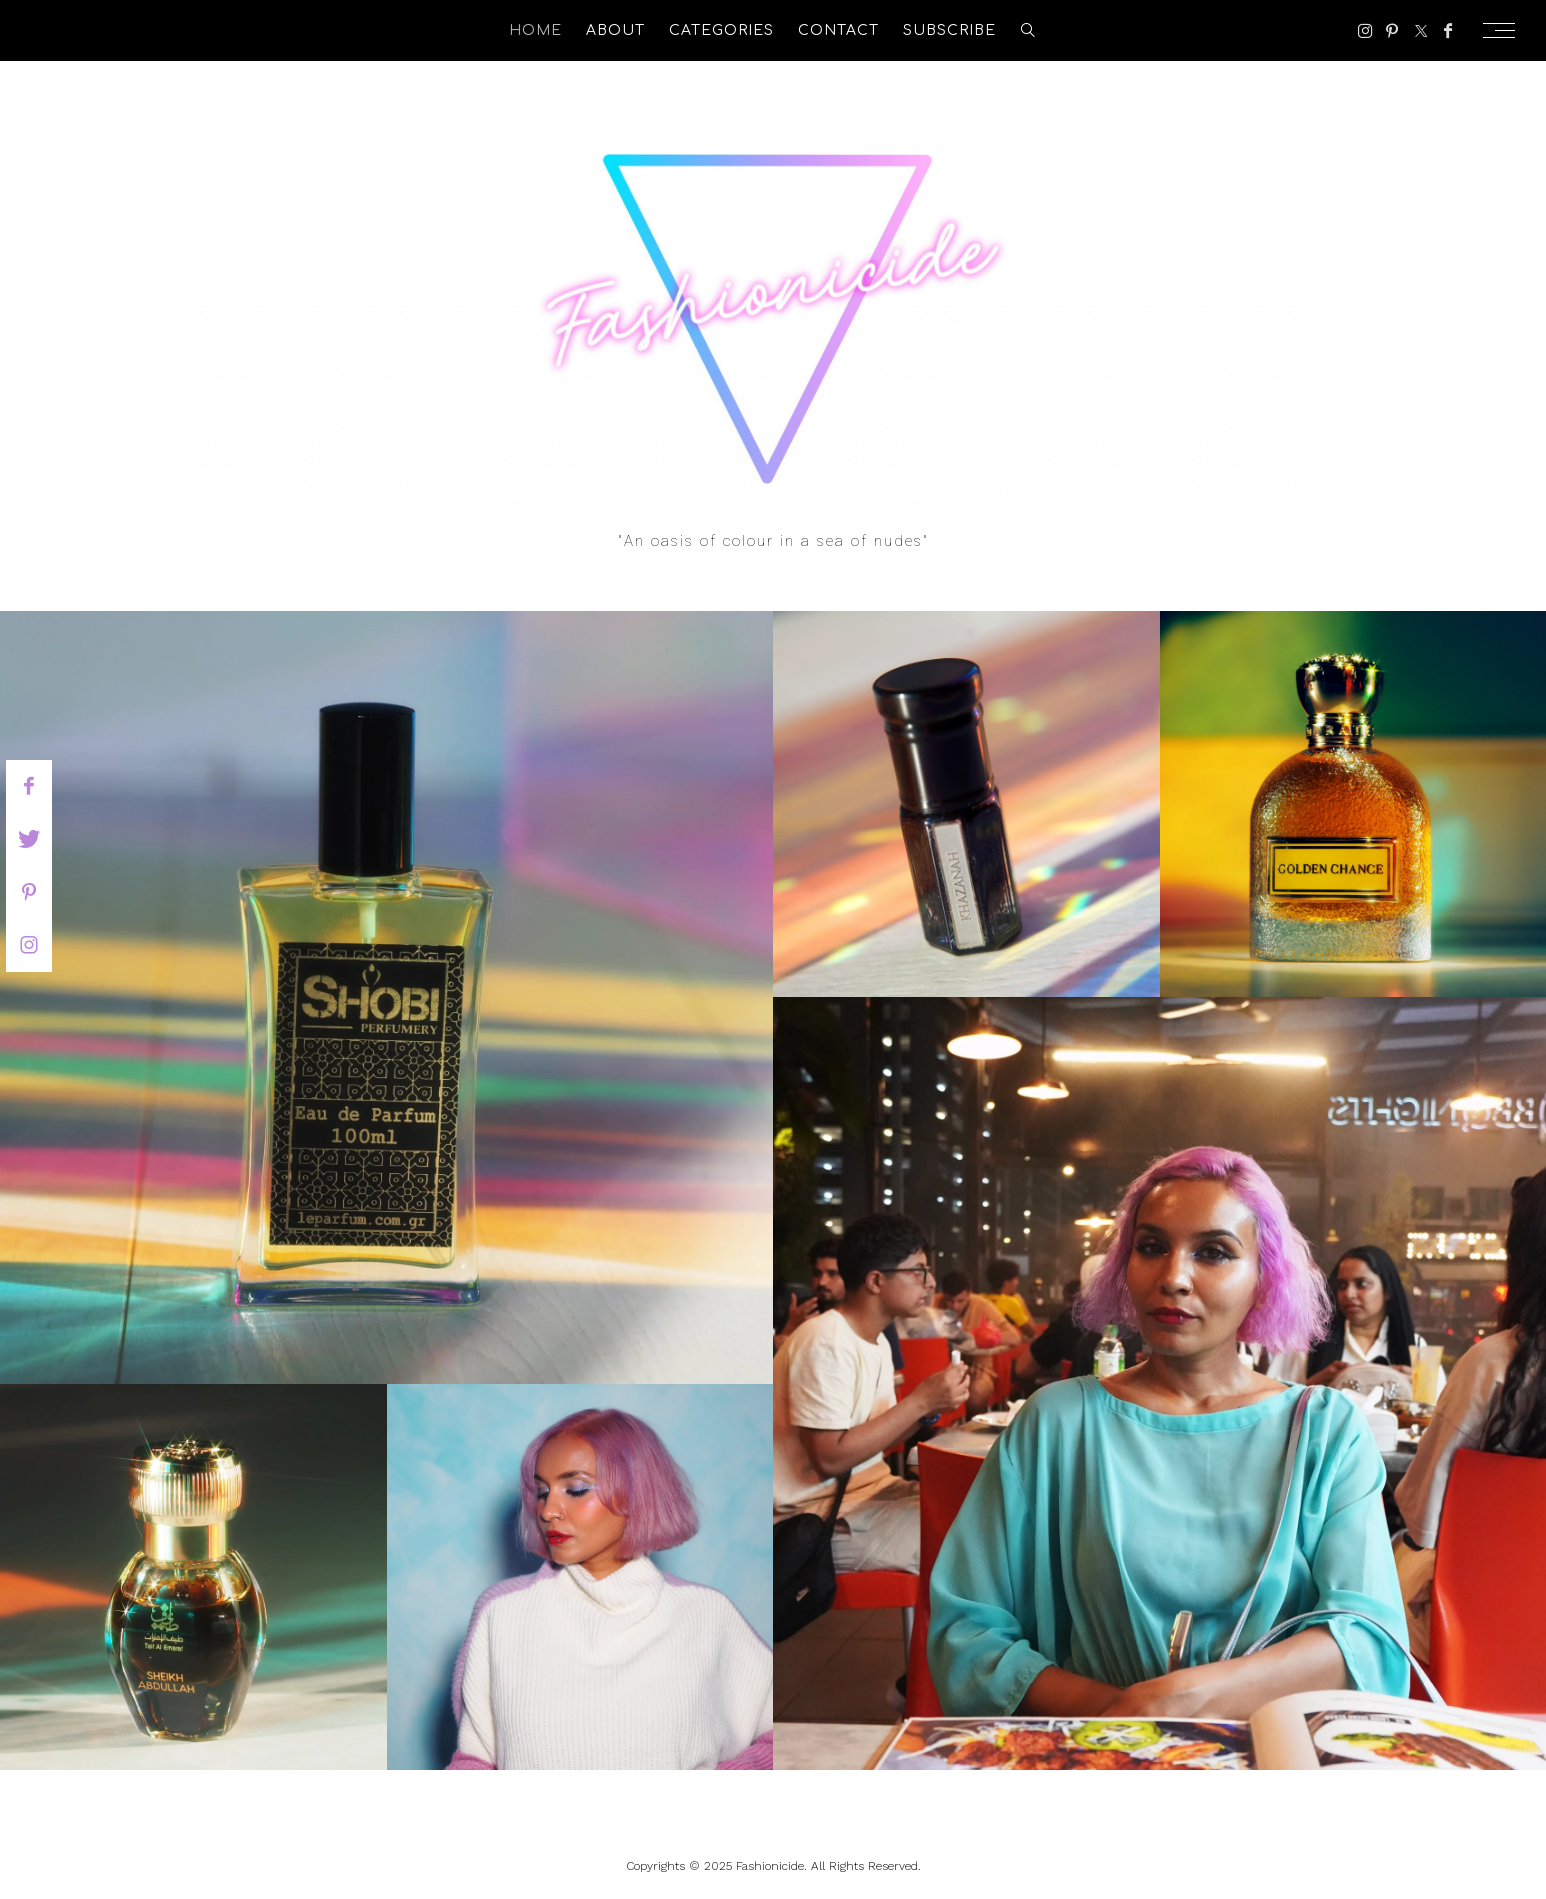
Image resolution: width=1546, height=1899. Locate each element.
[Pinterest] (1392, 31)
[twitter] (29, 839)
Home (535, 30)
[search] (1028, 30)
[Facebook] (1448, 31)
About (615, 30)
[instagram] (29, 945)
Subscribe (949, 30)
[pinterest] (29, 892)
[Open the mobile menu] (1505, 30)
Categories (721, 30)
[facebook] (29, 786)
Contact (838, 30)
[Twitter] (1421, 31)
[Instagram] (1365, 31)
